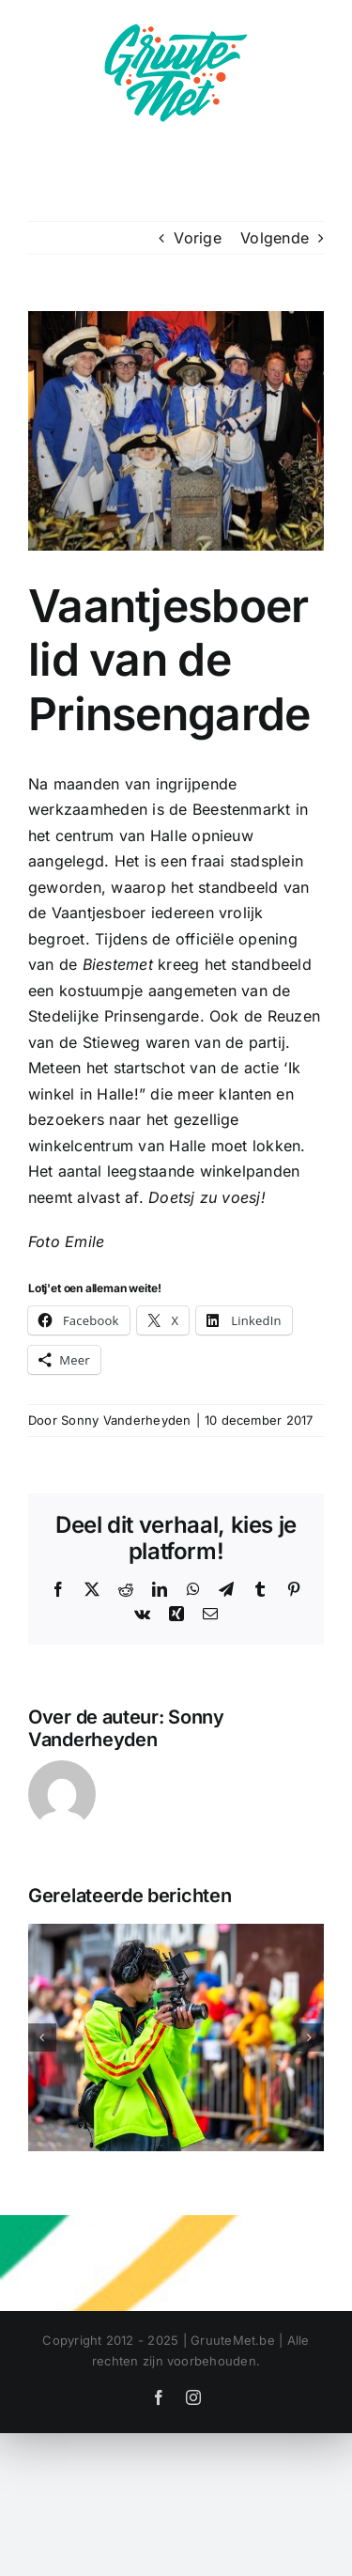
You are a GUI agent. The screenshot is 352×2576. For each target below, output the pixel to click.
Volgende (274, 237)
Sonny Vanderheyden (126, 1420)
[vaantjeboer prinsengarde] (176, 431)
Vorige (197, 237)
